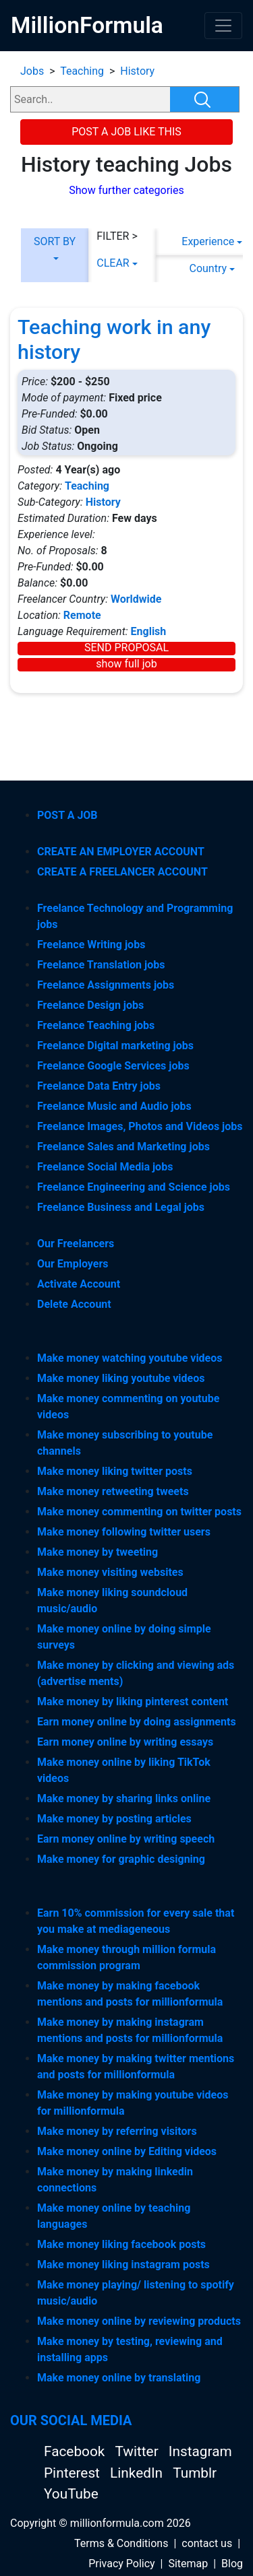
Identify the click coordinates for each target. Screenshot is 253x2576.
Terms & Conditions (121, 2543)
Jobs (32, 71)
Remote (82, 615)
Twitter (138, 2451)
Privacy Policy (121, 2563)
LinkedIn (138, 2473)
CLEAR (112, 263)
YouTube (71, 2494)
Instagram (200, 2451)
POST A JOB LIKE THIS (126, 131)
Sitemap (188, 2563)
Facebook (76, 2451)
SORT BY (55, 241)
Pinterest (73, 2473)
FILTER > (117, 236)
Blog (232, 2563)
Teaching (82, 71)
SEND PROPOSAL (126, 648)
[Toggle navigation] (223, 25)
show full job (126, 664)
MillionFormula (87, 25)
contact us (206, 2543)
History (137, 71)
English (149, 631)
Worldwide (136, 599)
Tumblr (195, 2473)
